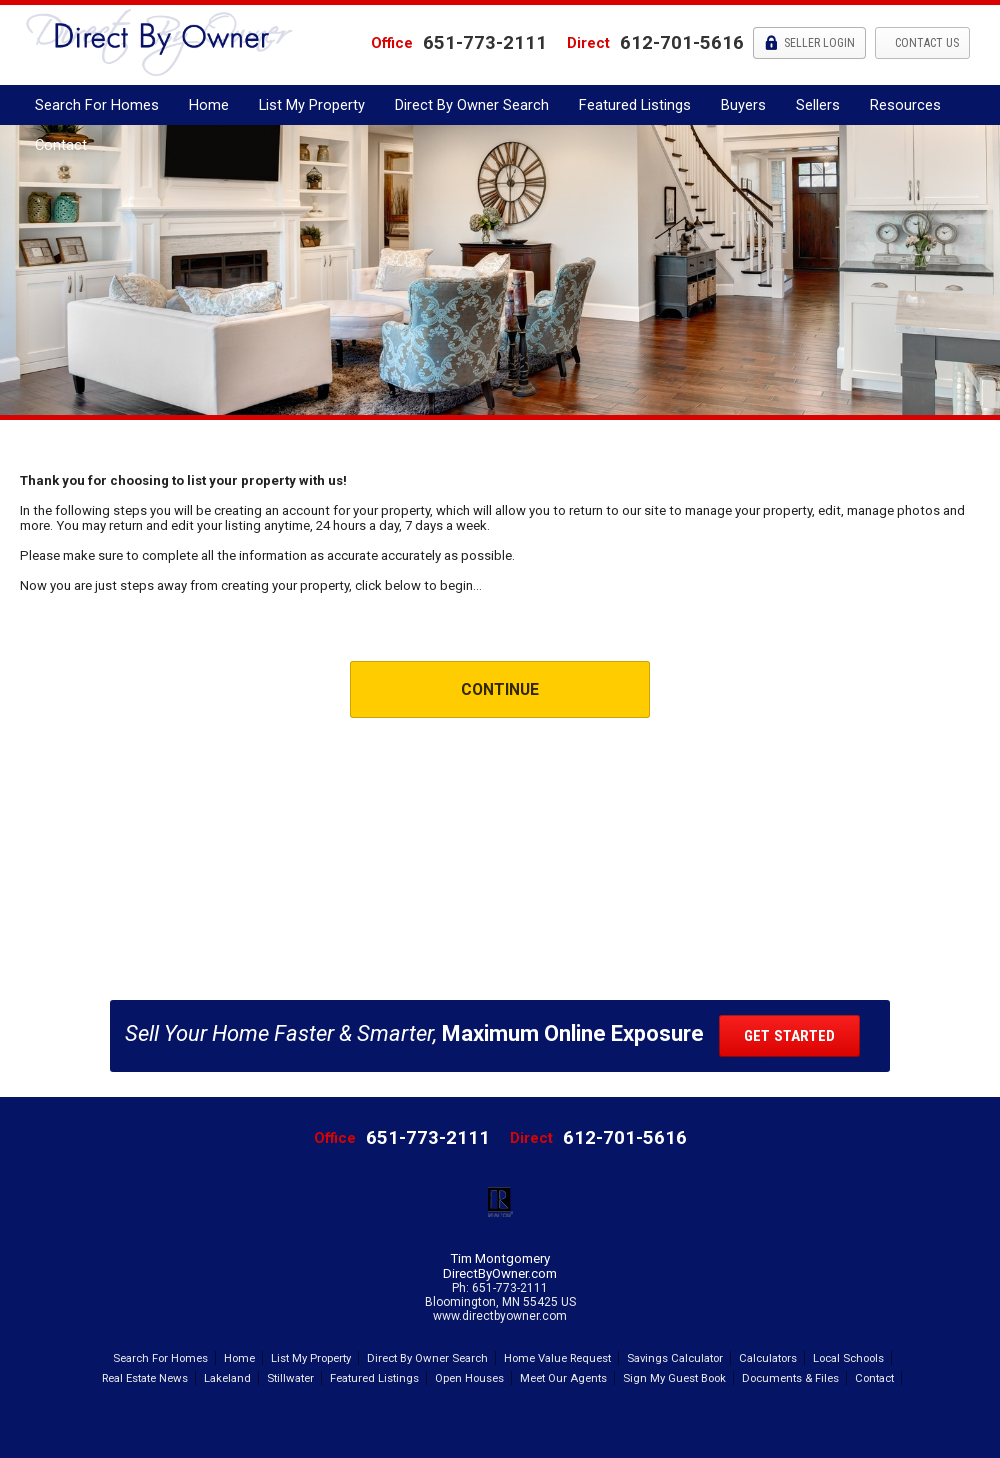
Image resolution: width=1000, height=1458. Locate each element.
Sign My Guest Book (674, 1378)
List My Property (312, 105)
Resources (905, 105)
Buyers (743, 105)
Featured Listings (635, 105)
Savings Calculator (675, 1358)
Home (209, 105)
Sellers (818, 105)
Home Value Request (557, 1358)
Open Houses (469, 1378)
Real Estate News (145, 1378)
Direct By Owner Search (472, 105)
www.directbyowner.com (500, 1316)
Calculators (768, 1358)
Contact (61, 145)
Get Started (789, 1036)
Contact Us (925, 43)
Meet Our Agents (563, 1378)
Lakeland (227, 1378)
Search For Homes (97, 105)
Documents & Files (790, 1378)
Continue (500, 689)
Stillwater (290, 1378)
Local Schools (848, 1358)
